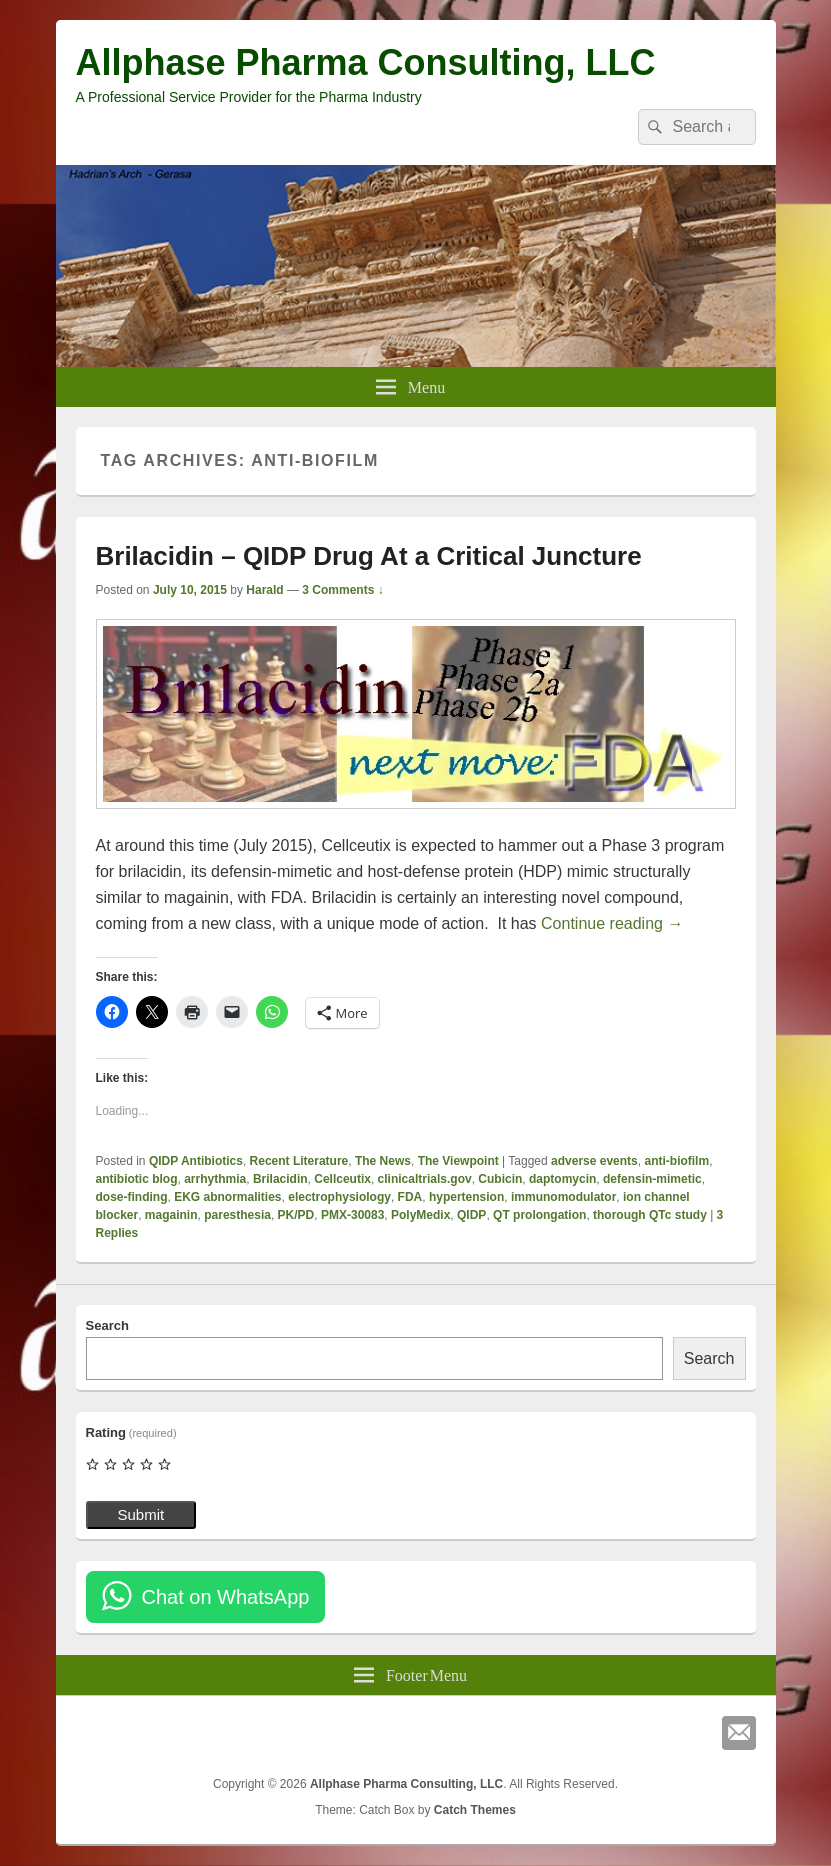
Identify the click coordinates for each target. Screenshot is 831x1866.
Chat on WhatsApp (226, 1597)
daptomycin (562, 1179)
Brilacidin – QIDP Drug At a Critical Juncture (369, 556)
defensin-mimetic (652, 1179)
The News (383, 1161)
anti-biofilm (676, 1161)
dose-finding (132, 1197)
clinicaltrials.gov (425, 1179)
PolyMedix (420, 1215)
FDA (410, 1197)
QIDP (471, 1215)
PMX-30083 (352, 1215)
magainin (171, 1215)
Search (107, 1325)
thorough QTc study (650, 1215)
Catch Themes (475, 1810)
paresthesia (237, 1215)
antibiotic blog (137, 1179)
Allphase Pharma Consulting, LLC (366, 62)
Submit (141, 1514)
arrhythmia (215, 1179)
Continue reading (612, 923)
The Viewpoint (458, 1161)
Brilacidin (280, 1179)
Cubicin (500, 1179)
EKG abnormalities (227, 1197)
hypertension (466, 1197)
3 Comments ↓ (342, 590)
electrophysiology (339, 1197)
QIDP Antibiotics (196, 1161)
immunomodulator (563, 1197)
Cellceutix (342, 1179)
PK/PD (296, 1215)
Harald (264, 590)
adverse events (594, 1161)
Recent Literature (299, 1161)
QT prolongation (539, 1215)
